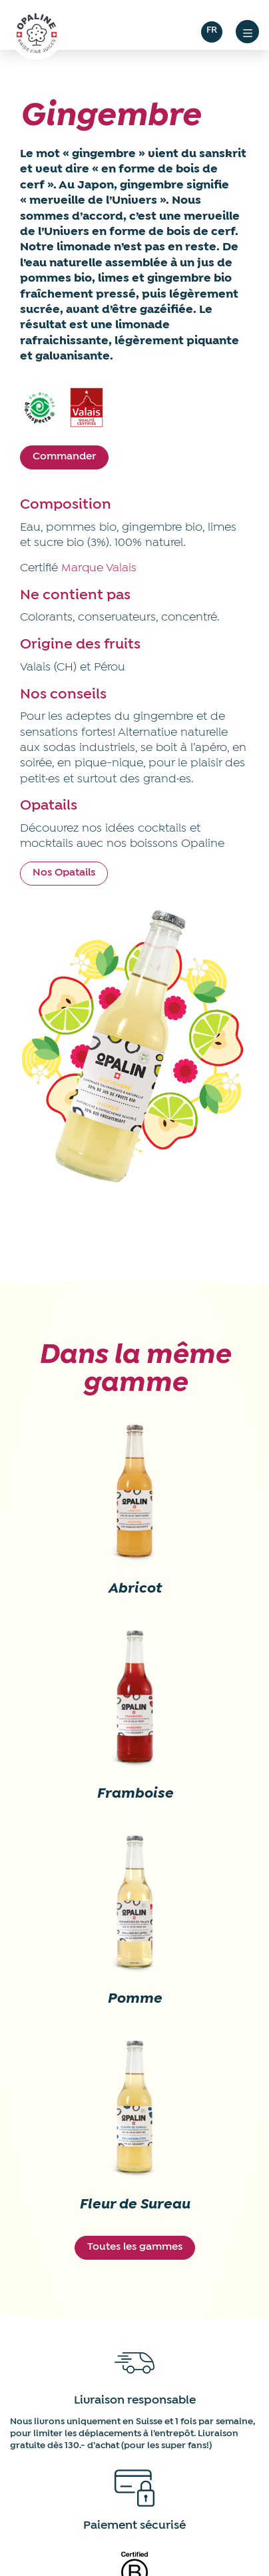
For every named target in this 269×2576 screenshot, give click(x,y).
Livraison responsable (135, 2401)
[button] (247, 31)
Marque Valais (98, 568)
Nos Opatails (64, 872)
